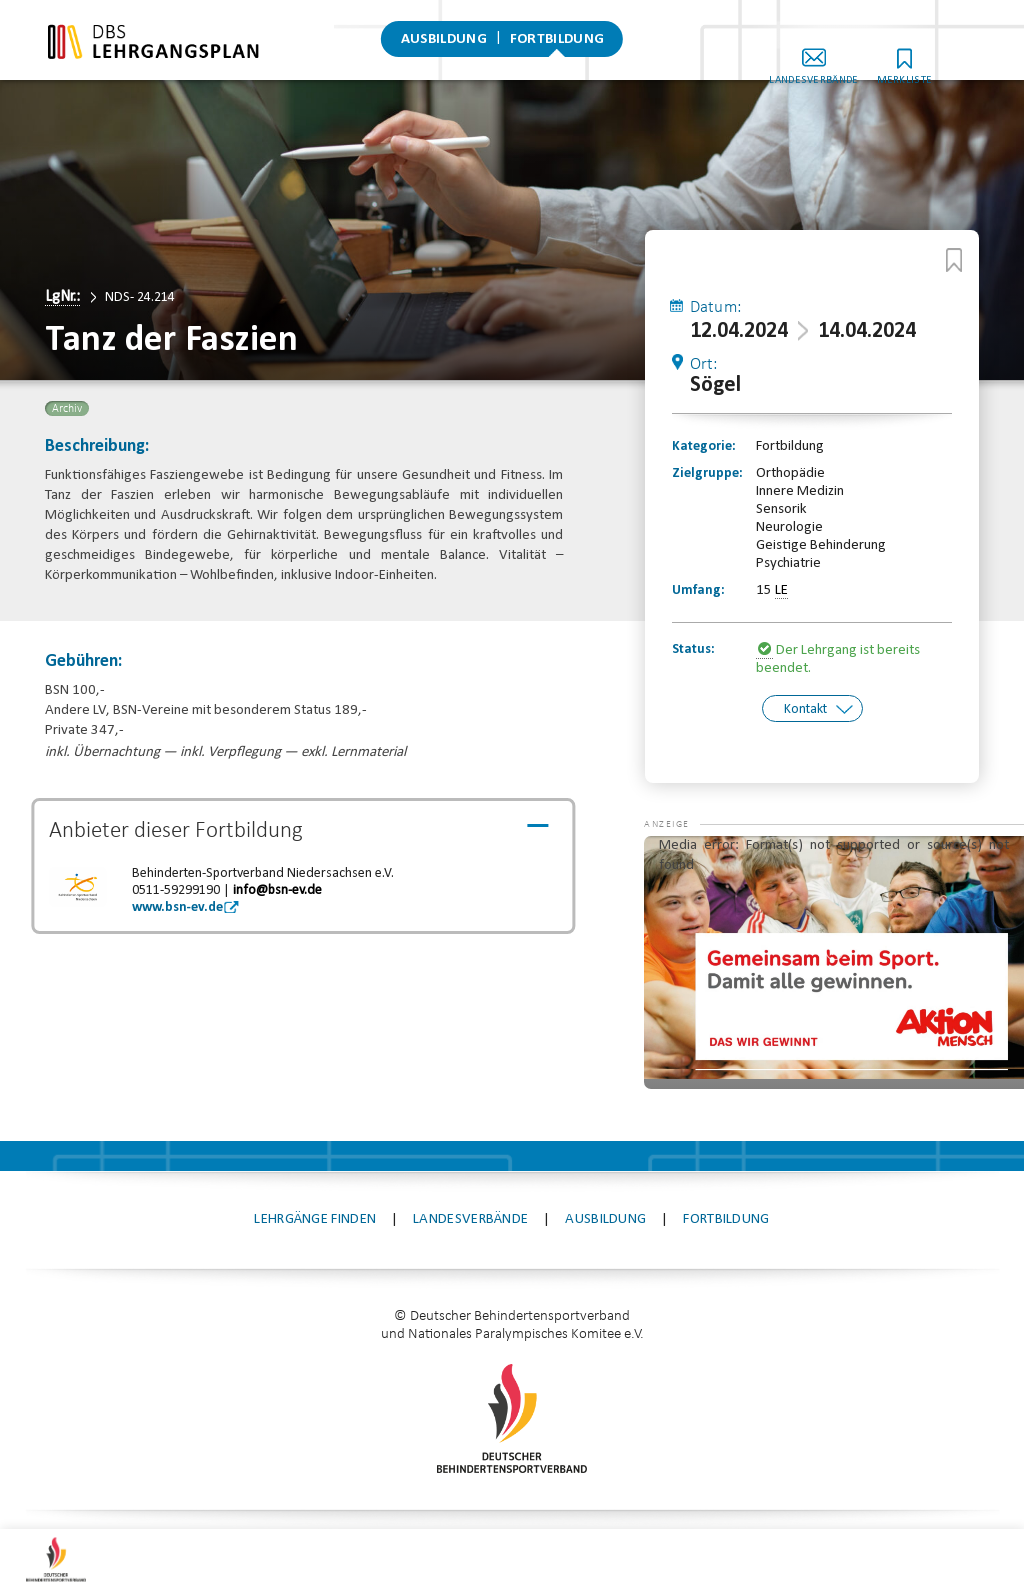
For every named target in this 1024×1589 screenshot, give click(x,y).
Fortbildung (557, 44)
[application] (834, 893)
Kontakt (805, 708)
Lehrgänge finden (315, 1150)
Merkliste (939, 58)
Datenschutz (501, 1487)
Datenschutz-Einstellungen (678, 1487)
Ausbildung (444, 44)
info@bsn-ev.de (277, 890)
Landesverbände (848, 58)
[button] (684, 797)
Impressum (381, 1487)
